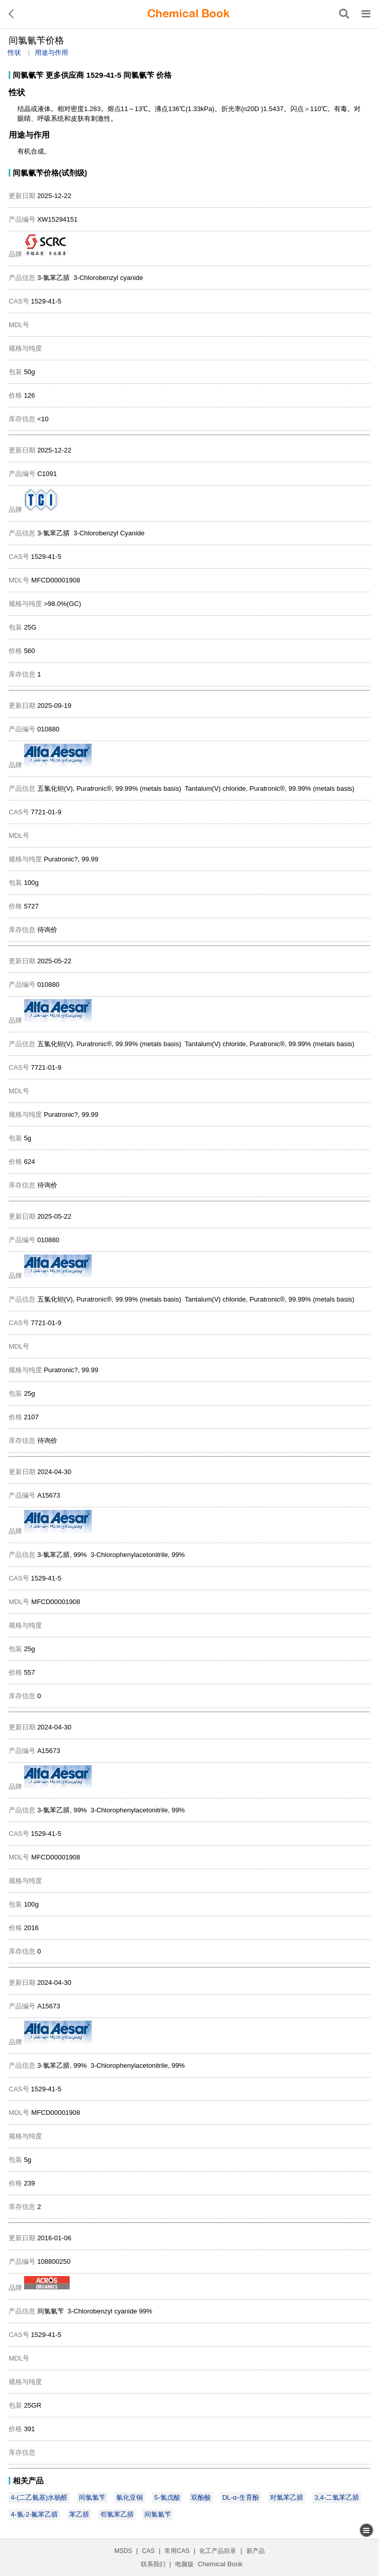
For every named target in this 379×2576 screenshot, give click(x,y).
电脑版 (184, 2564)
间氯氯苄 (92, 2497)
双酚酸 (201, 2497)
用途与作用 (51, 52)
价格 (164, 75)
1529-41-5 (103, 75)
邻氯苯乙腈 (117, 2514)
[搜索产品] (344, 14)
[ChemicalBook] (188, 14)
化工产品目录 (217, 2551)
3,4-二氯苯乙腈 (336, 2497)
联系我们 (153, 2564)
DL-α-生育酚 (240, 2497)
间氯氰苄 (28, 75)
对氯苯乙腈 (286, 2497)
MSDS (123, 2551)
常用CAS (177, 2551)
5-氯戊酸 (167, 2497)
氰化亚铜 (129, 2497)
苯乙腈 (79, 2514)
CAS (148, 2551)
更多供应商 (65, 75)
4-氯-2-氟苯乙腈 (34, 2514)
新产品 (255, 2551)
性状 (14, 52)
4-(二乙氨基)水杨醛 (39, 2497)
